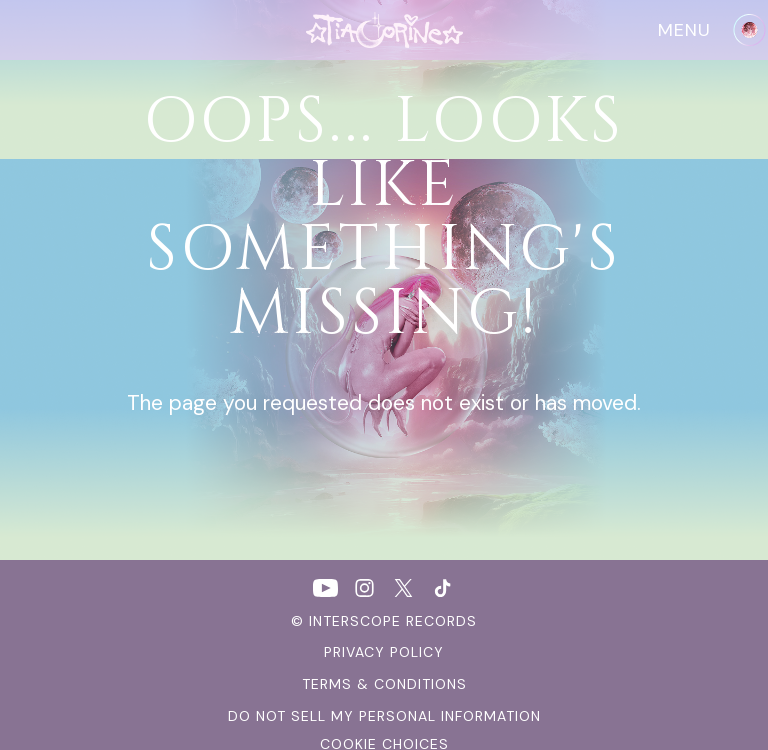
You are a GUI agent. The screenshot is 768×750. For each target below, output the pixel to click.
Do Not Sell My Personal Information (384, 716)
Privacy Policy (384, 652)
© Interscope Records (384, 621)
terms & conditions (384, 684)
